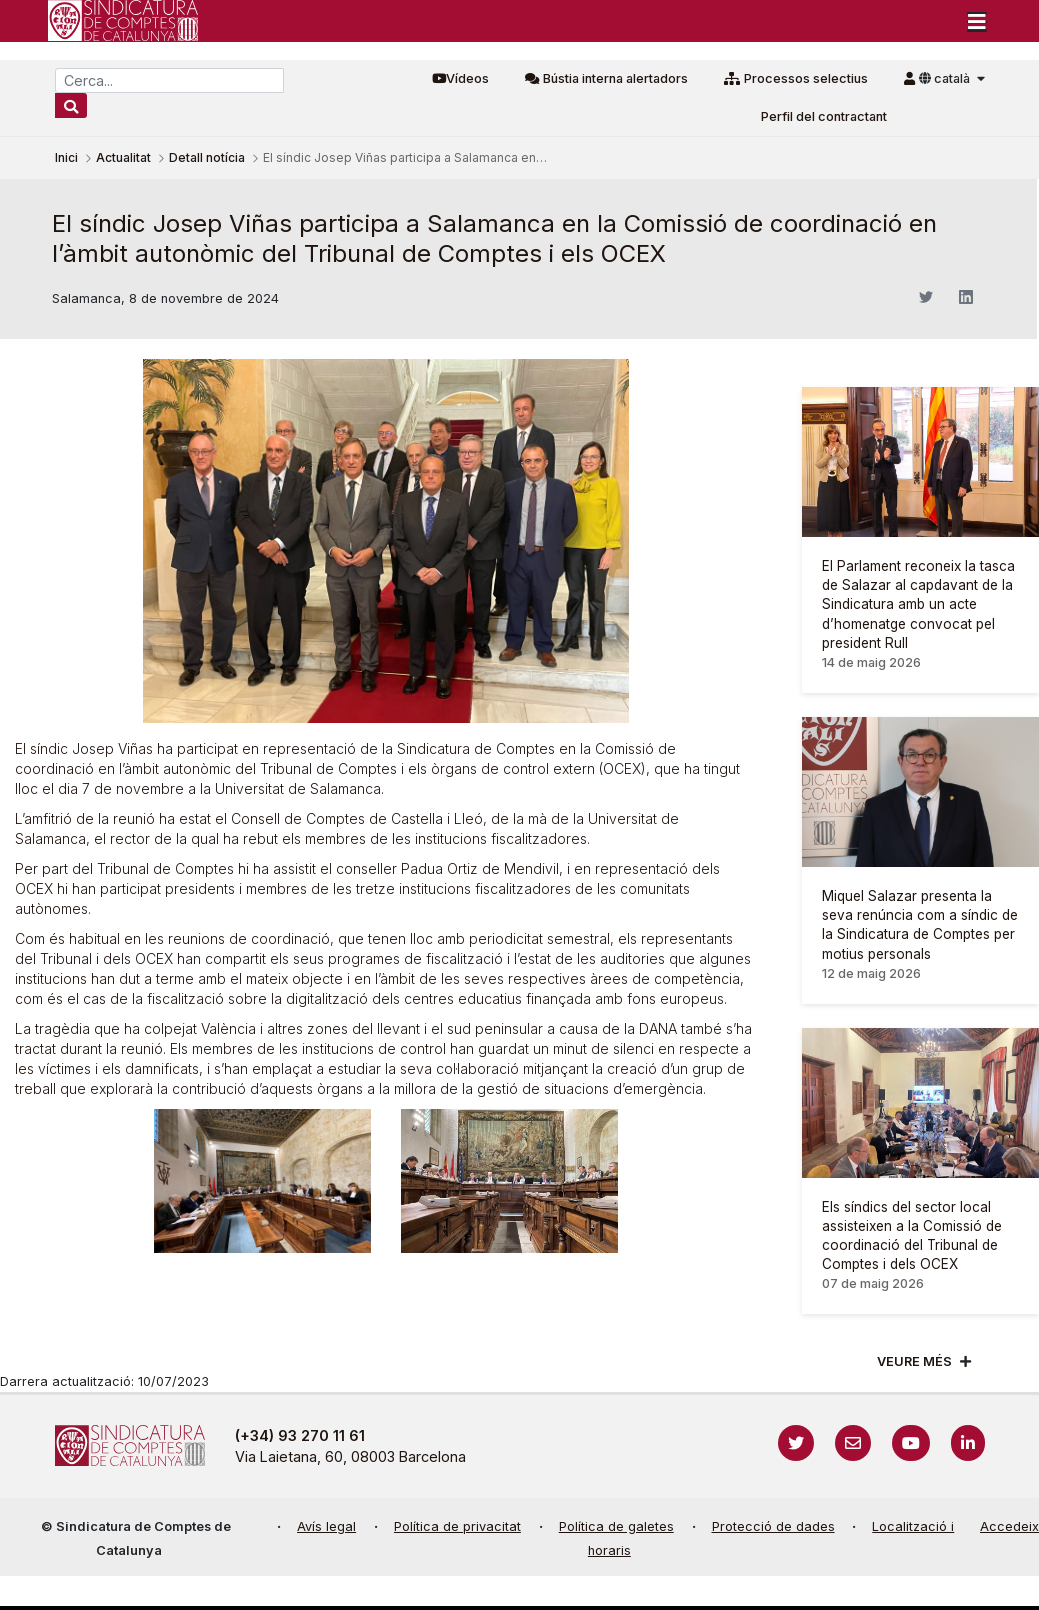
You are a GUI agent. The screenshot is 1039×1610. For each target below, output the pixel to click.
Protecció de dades (773, 1526)
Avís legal (326, 1526)
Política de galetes (616, 1526)
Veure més (914, 1361)
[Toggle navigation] (977, 21)
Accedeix (1009, 1526)
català (946, 78)
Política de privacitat (457, 1526)
